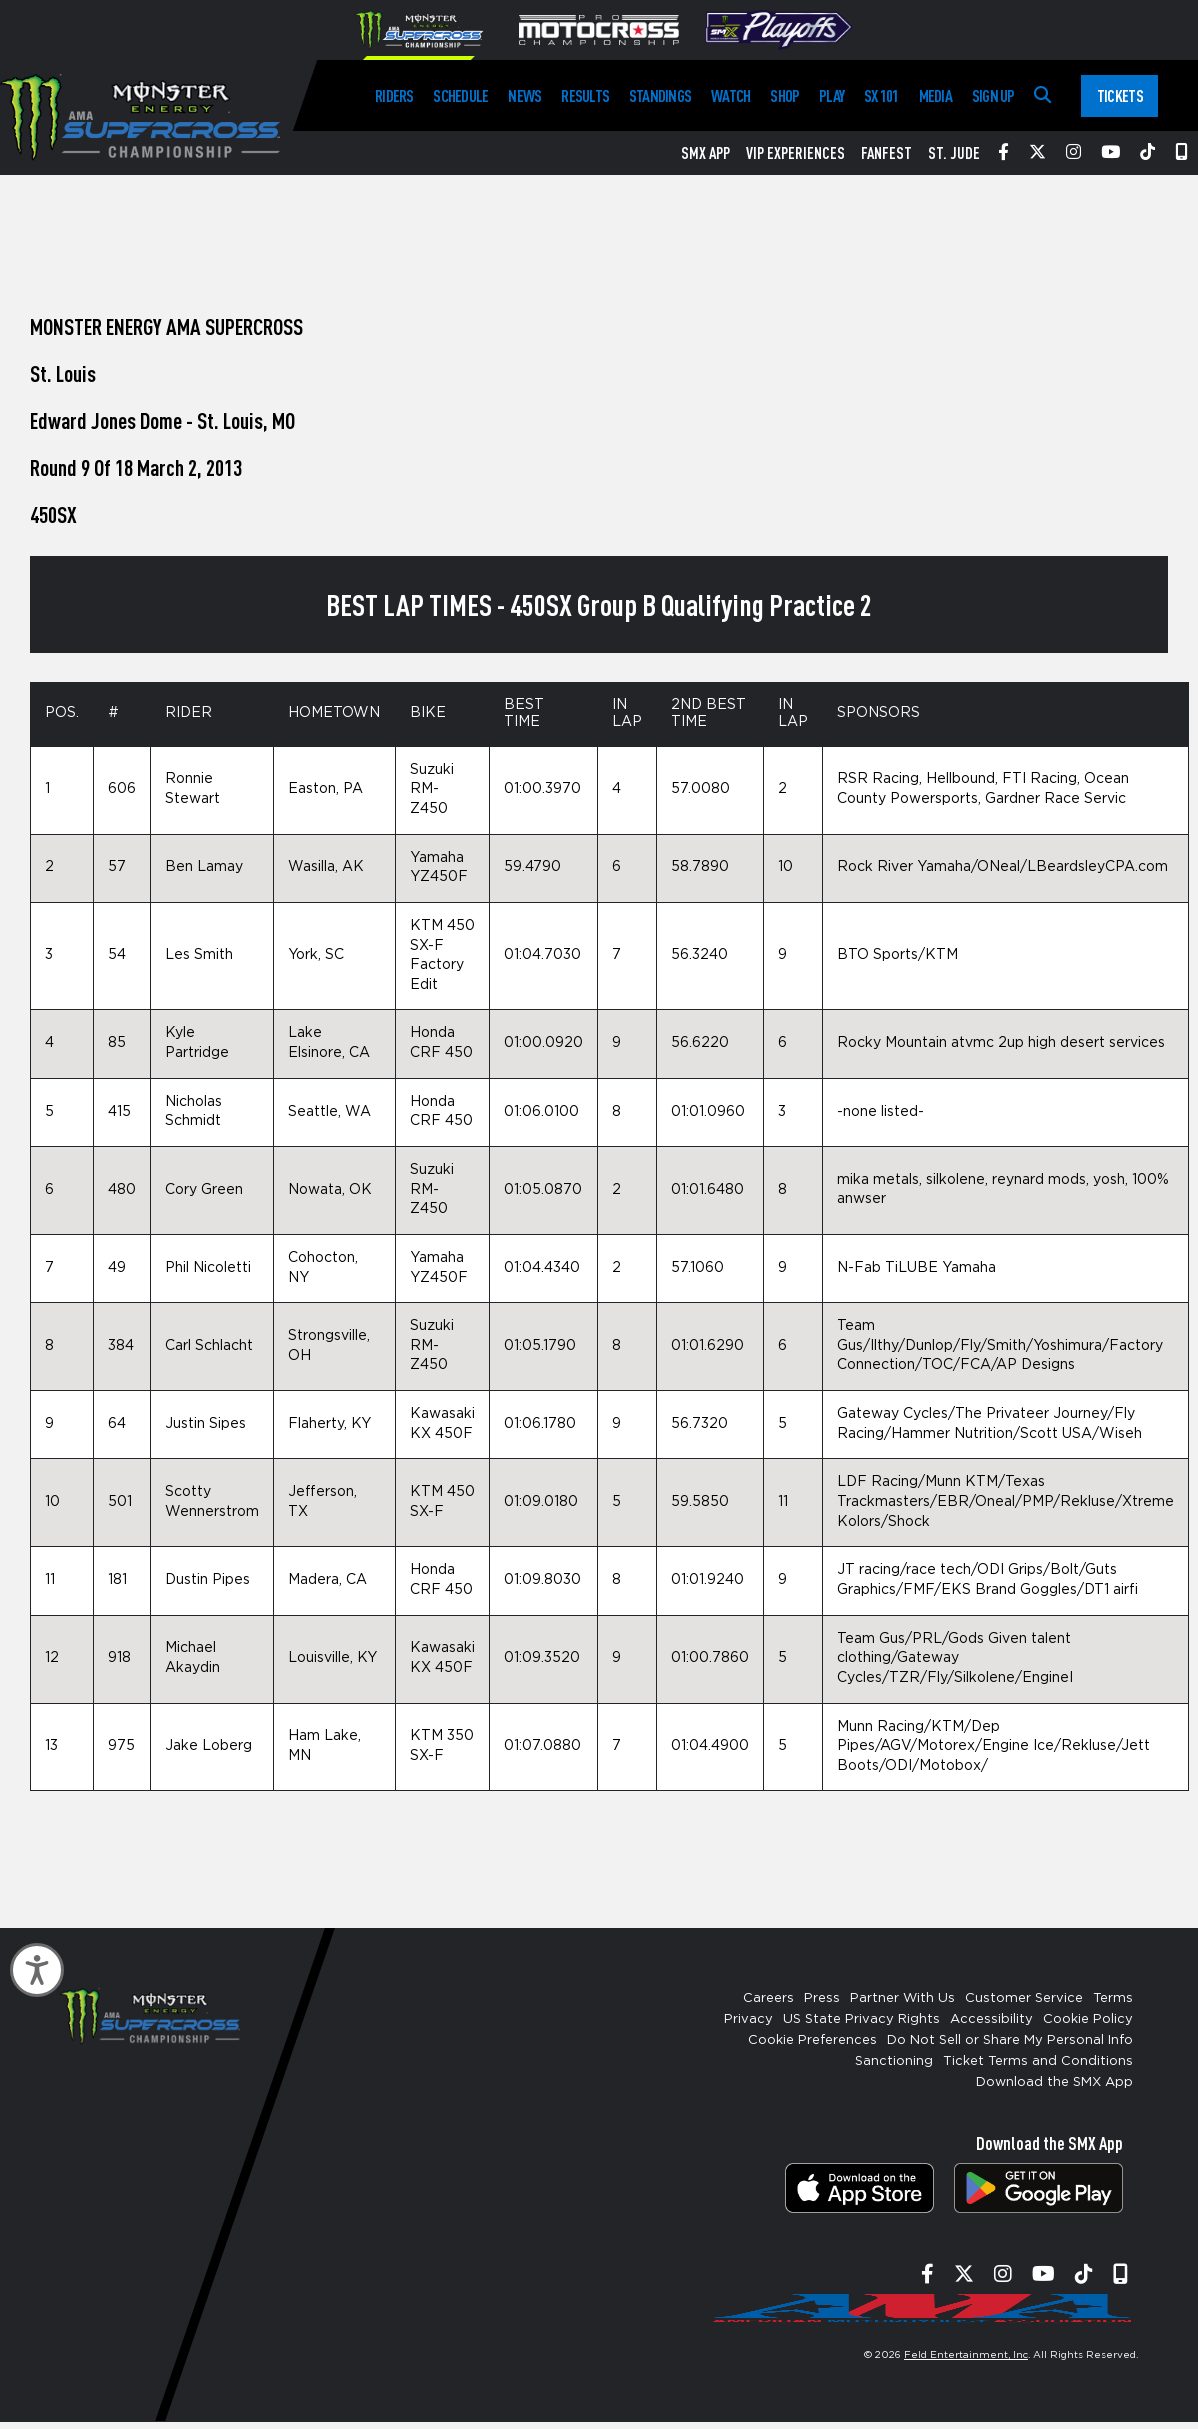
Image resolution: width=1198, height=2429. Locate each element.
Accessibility (991, 2019)
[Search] (1042, 95)
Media (935, 95)
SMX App (705, 153)
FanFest (886, 153)
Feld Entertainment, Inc (966, 2355)
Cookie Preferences (812, 2040)
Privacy (748, 2019)
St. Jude (954, 153)
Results (585, 95)
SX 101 (881, 95)
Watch (730, 95)
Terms (1113, 1998)
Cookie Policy (1088, 2019)
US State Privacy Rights (861, 2019)
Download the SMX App (1054, 2082)
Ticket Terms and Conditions (1038, 2061)
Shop (784, 95)
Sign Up (993, 95)
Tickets (1120, 95)
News (524, 95)
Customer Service (1024, 1998)
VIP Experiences (795, 153)
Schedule (460, 95)
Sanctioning (894, 2061)
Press (822, 1998)
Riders (394, 95)
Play (831, 95)
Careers (768, 1998)
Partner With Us (902, 1998)
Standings (660, 95)
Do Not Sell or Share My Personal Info (1010, 2040)
